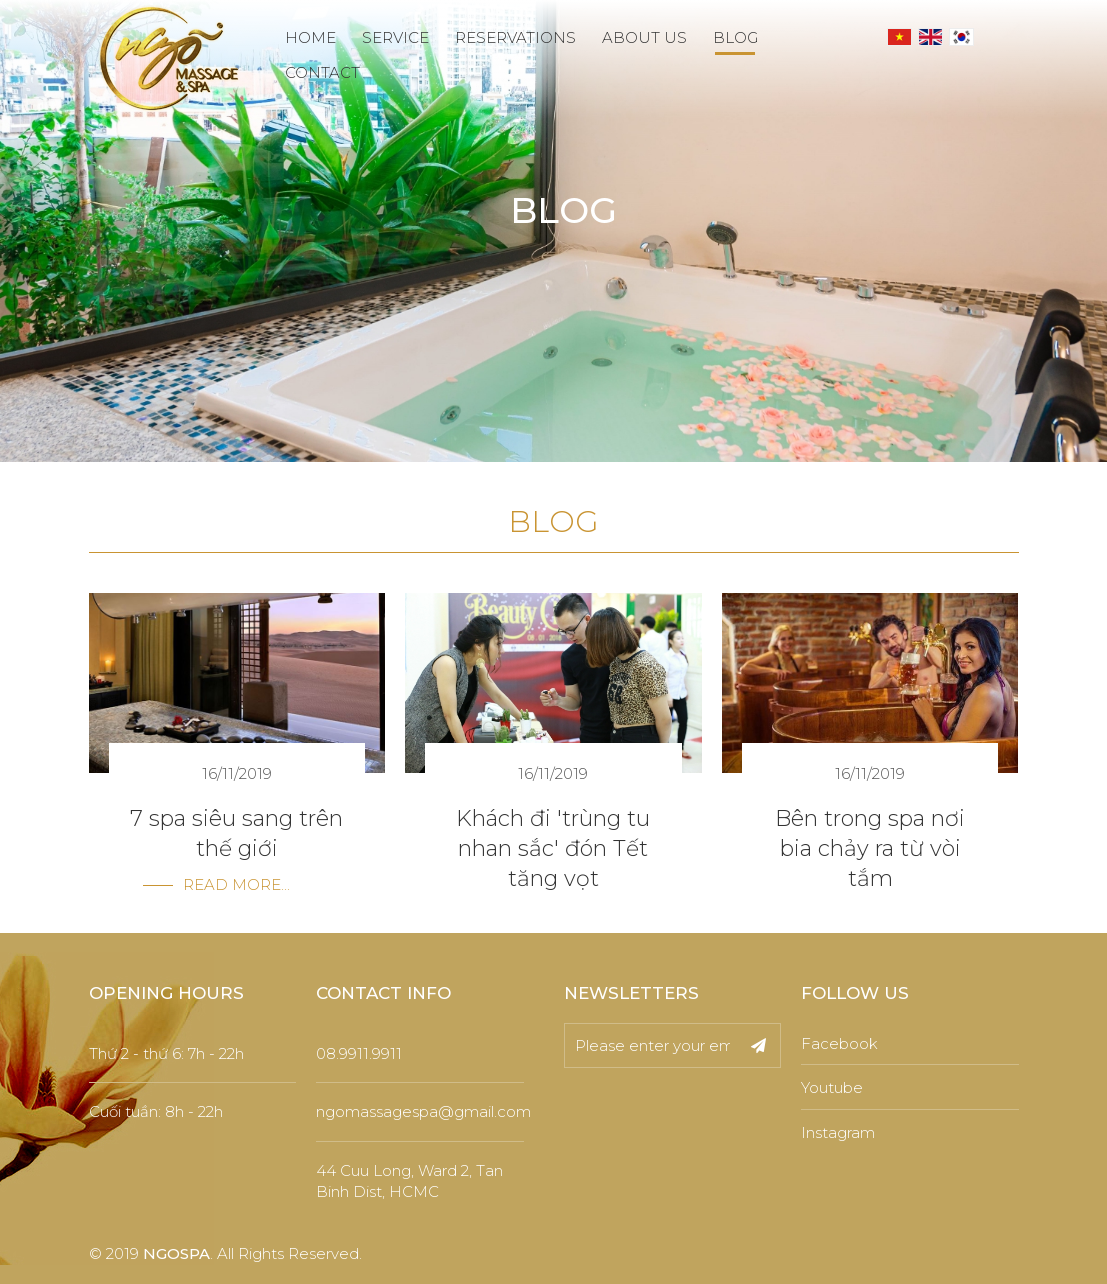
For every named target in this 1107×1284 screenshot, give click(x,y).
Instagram (838, 1132)
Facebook (839, 1043)
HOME (310, 37)
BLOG (735, 37)
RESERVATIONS (515, 37)
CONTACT (322, 72)
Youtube (832, 1087)
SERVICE (395, 37)
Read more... (236, 884)
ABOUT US (644, 37)
